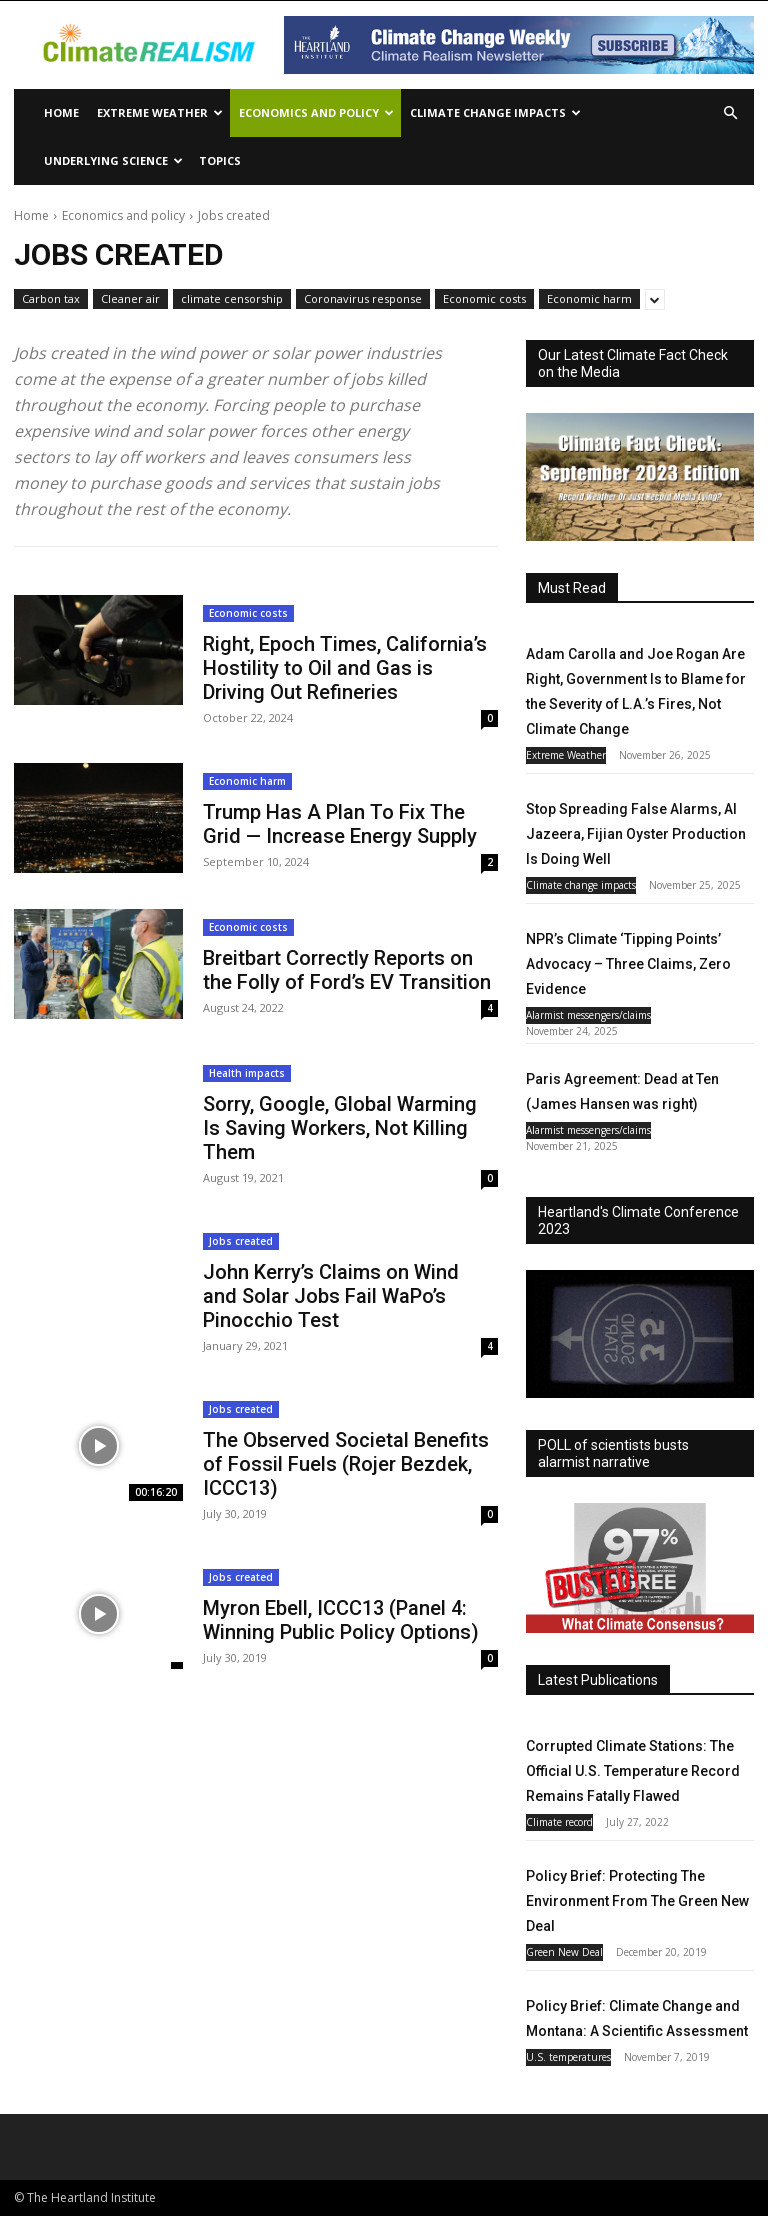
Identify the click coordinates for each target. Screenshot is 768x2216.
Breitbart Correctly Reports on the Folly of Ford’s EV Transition (347, 970)
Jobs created (241, 1241)
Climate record (559, 1822)
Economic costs (484, 299)
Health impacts (247, 1073)
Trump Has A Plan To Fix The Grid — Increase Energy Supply (340, 824)
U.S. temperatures (568, 2057)
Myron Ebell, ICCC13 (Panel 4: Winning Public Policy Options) (341, 1620)
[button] (730, 113)
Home (61, 112)
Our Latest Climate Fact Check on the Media (633, 363)
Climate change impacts (495, 112)
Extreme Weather (160, 112)
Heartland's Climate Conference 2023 (638, 1220)
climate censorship (232, 299)
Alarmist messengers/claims (588, 1015)
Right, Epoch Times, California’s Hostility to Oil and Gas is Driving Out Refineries (345, 668)
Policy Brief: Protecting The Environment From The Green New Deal (637, 1901)
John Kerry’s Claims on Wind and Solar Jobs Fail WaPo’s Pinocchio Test (331, 1296)
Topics (220, 160)
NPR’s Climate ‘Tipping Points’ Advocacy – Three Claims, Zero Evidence (628, 964)
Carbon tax (51, 299)
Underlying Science (113, 160)
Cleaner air (130, 299)
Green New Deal (564, 1952)
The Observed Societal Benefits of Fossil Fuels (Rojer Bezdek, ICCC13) (346, 1464)
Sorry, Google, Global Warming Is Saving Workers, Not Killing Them (340, 1128)
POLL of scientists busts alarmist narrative (613, 1453)
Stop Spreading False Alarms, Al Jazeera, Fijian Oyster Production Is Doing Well (636, 834)
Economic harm (589, 299)
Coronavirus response (363, 299)
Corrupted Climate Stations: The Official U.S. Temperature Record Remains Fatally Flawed (633, 1771)
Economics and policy (316, 112)
